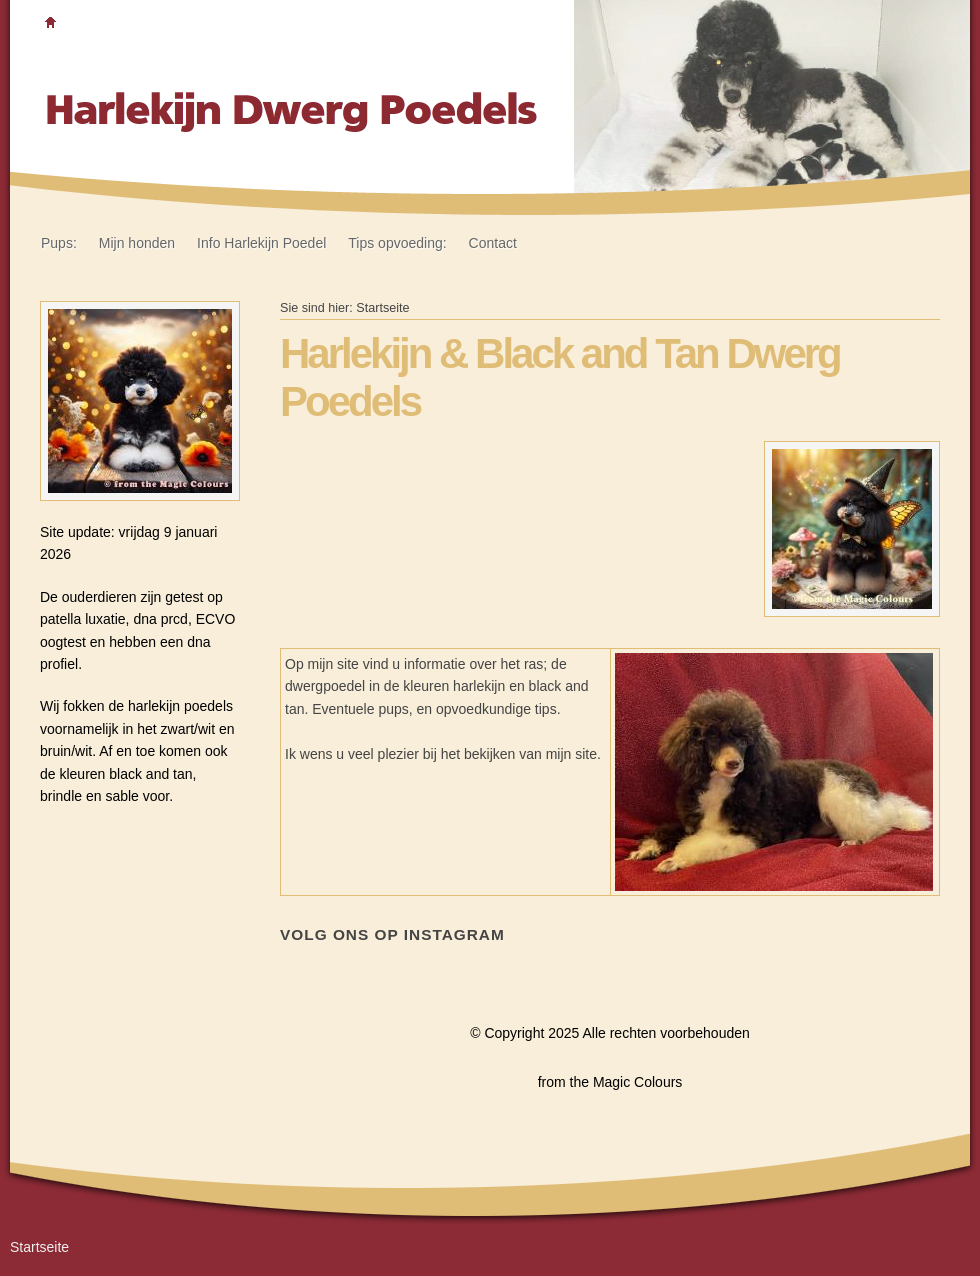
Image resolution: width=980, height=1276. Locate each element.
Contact (493, 243)
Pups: (59, 243)
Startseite (382, 308)
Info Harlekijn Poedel (261, 243)
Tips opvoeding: (397, 243)
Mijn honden (137, 243)
